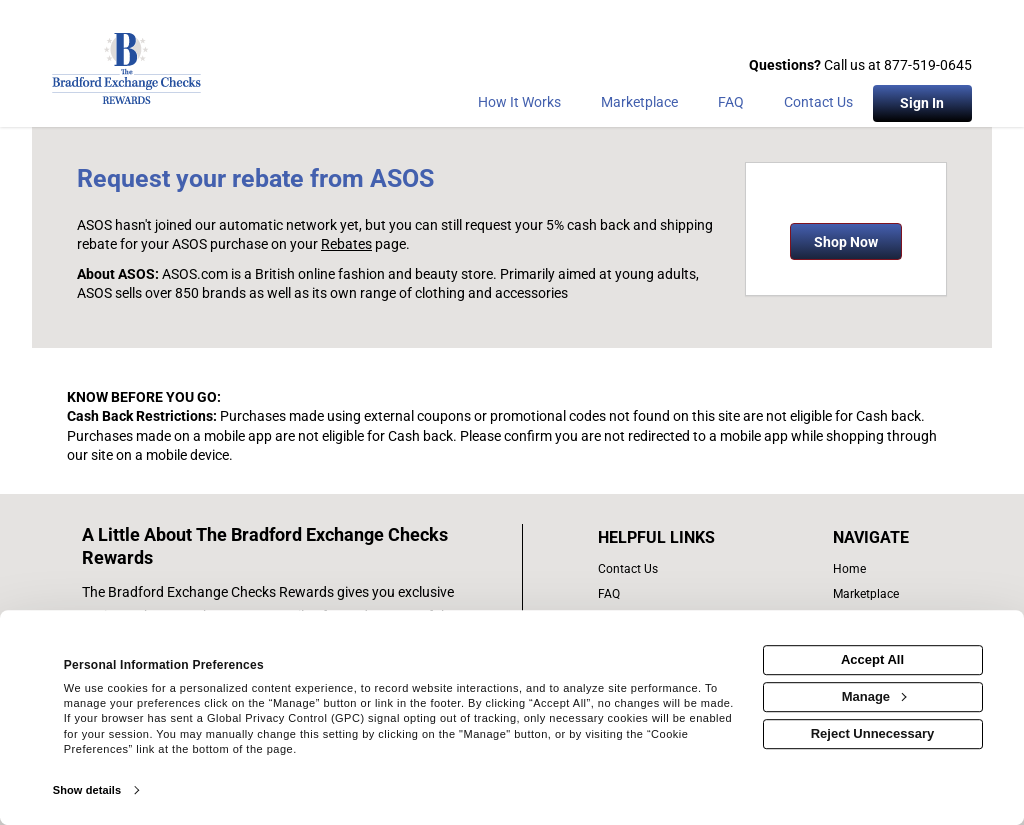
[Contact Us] (818, 106)
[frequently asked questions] (678, 594)
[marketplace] (639, 106)
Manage (874, 696)
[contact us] (678, 569)
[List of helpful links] (678, 538)
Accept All (872, 659)
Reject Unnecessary (873, 733)
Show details (87, 790)
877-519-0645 (928, 65)
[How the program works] (519, 106)
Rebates (346, 244)
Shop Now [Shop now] (846, 242)
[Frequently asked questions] (731, 106)
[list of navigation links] (875, 569)
